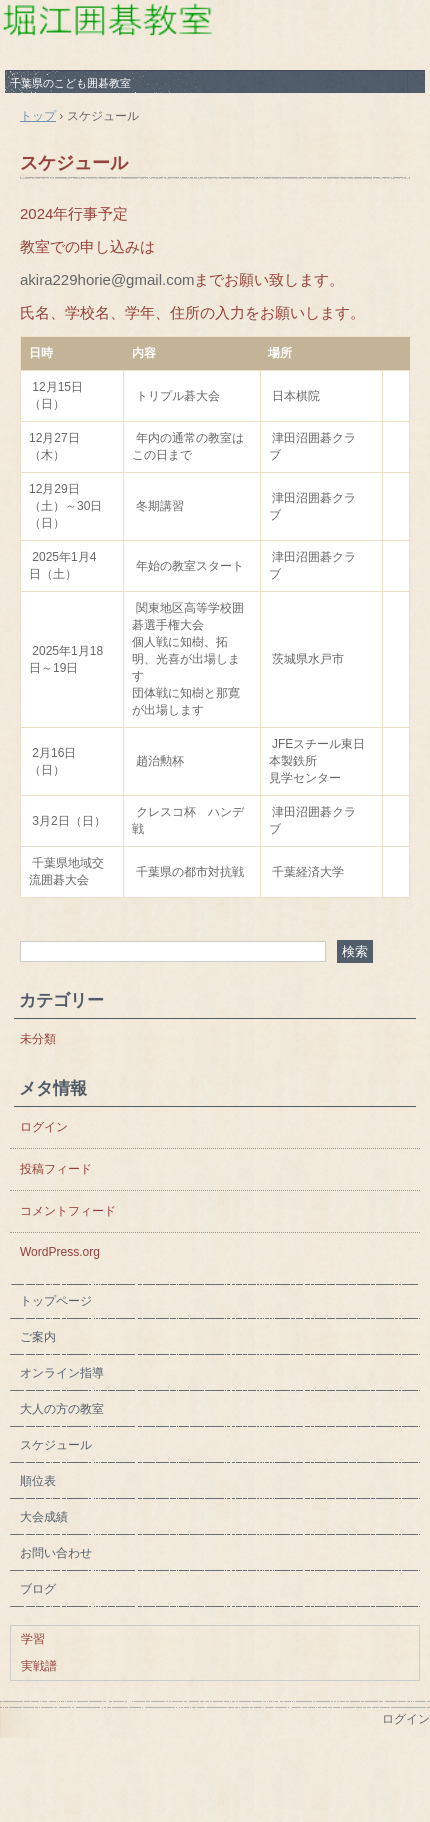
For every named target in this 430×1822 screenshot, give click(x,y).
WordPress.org (60, 1252)
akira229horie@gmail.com (107, 279)
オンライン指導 (62, 1373)
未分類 (38, 1039)
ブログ (38, 1589)
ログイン (44, 1127)
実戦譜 (39, 1666)
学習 (33, 1639)
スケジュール (74, 163)
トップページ (56, 1301)
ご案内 (38, 1337)
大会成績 (44, 1517)
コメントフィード (68, 1211)
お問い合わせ (62, 1553)
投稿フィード (56, 1169)
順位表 (38, 1481)
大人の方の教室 (62, 1409)
